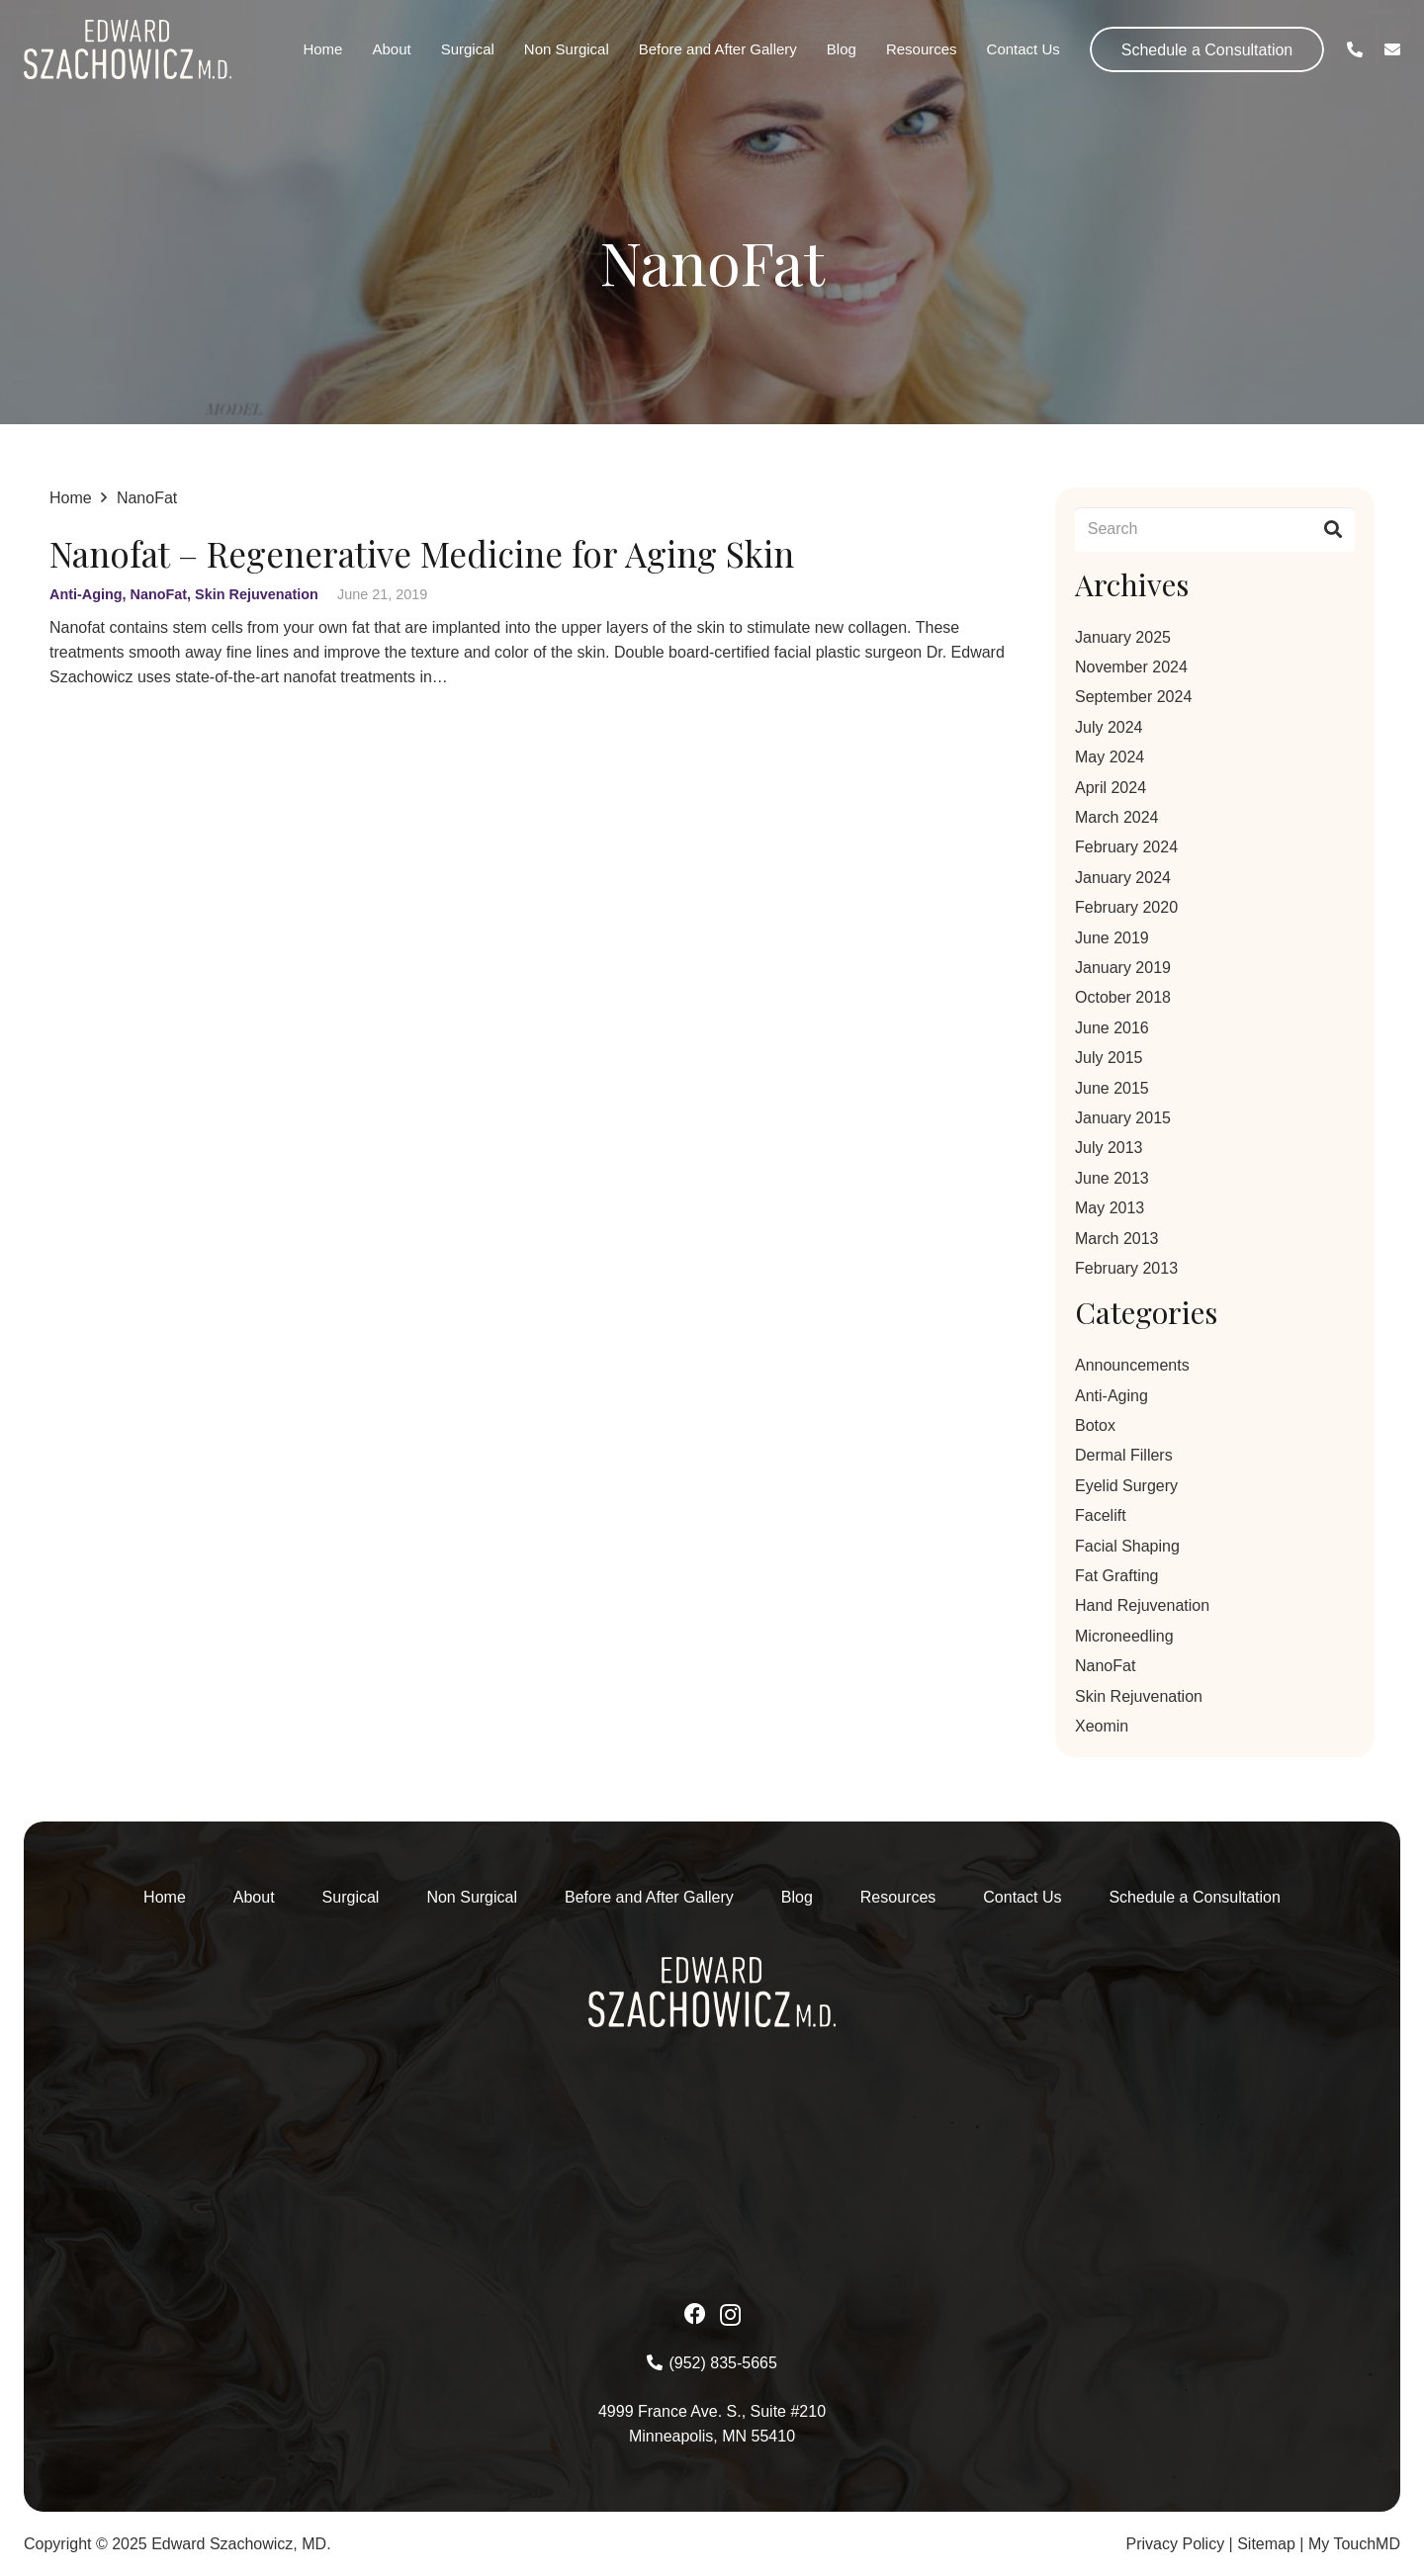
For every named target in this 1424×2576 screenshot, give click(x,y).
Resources (897, 1897)
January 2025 (1123, 637)
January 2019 (1123, 967)
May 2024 (1109, 757)
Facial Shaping (1127, 1546)
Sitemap (1266, 2543)
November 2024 (1131, 667)
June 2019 (1112, 938)
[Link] (1355, 49)
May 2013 (1109, 1207)
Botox (1095, 1425)
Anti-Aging (86, 594)
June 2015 (1112, 1088)
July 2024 (1109, 727)
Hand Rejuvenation (1142, 1605)
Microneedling (1124, 1636)
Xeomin (1101, 1726)
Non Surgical (471, 1897)
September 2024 (1133, 696)
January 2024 (1123, 877)
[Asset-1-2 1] (127, 49)
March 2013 (1117, 1238)
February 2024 (1126, 847)
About (254, 1897)
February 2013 (1126, 1268)
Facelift (1100, 1515)
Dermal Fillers (1124, 1455)
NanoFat (159, 594)
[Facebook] (695, 2314)
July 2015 (1109, 1057)
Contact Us (1022, 1897)
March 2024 (1117, 817)
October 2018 (1123, 997)
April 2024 (1110, 787)
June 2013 (1112, 1178)
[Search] (1215, 529)
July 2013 (1109, 1147)
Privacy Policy (1175, 2543)
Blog (797, 1897)
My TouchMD (1354, 2543)
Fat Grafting (1116, 1575)
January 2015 (1123, 1118)
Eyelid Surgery (1126, 1485)
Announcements (1132, 1365)
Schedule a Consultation (1194, 1897)
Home (164, 1897)
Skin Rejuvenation (256, 594)
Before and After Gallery (649, 1897)
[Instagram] (730, 2315)
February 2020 (1126, 907)
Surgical (351, 1897)
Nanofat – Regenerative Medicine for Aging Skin (421, 553)
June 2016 (1112, 1028)
